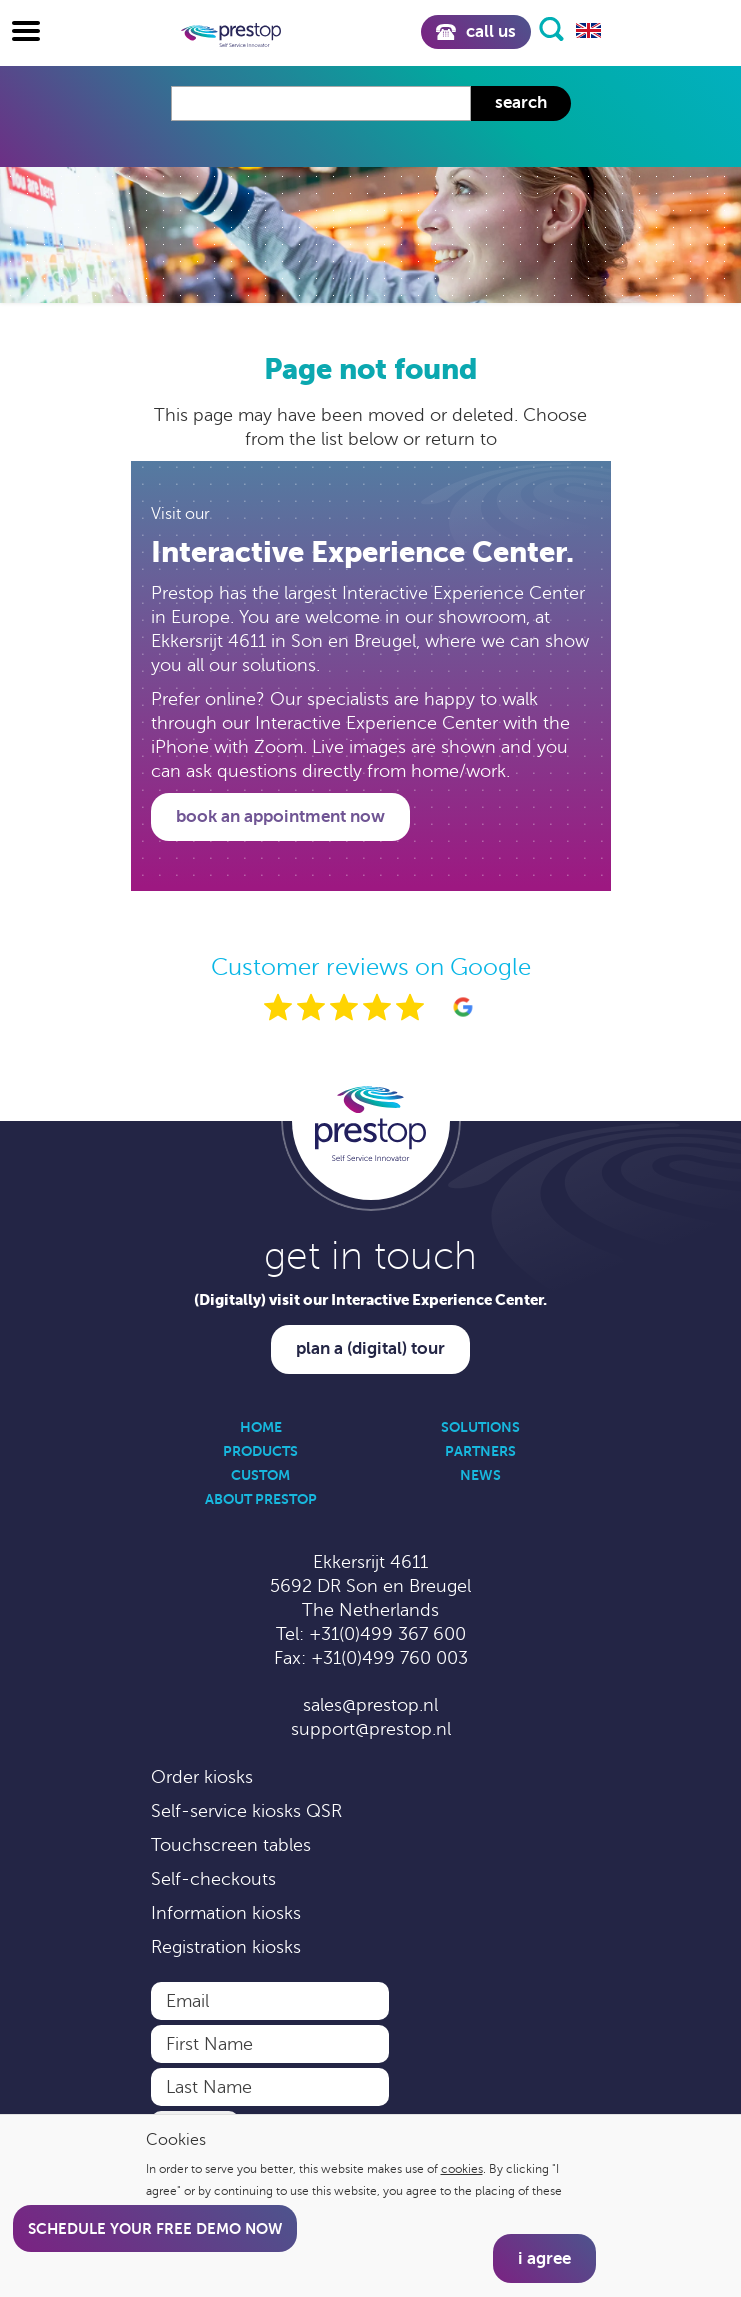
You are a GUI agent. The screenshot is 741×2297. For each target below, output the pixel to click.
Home (261, 1427)
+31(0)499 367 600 (387, 1634)
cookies (462, 2169)
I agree (544, 2258)
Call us (475, 31)
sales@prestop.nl (370, 1705)
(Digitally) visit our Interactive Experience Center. (370, 1299)
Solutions (480, 1427)
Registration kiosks (226, 1947)
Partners (480, 1451)
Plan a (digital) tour (370, 1348)
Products (260, 1451)
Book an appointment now (280, 816)
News (480, 1475)
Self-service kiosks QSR (246, 1811)
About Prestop (261, 1499)
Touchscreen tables (231, 1845)
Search (521, 102)
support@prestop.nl (371, 1729)
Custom (260, 1475)
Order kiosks (202, 1777)
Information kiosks (226, 1913)
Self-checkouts (213, 1879)
